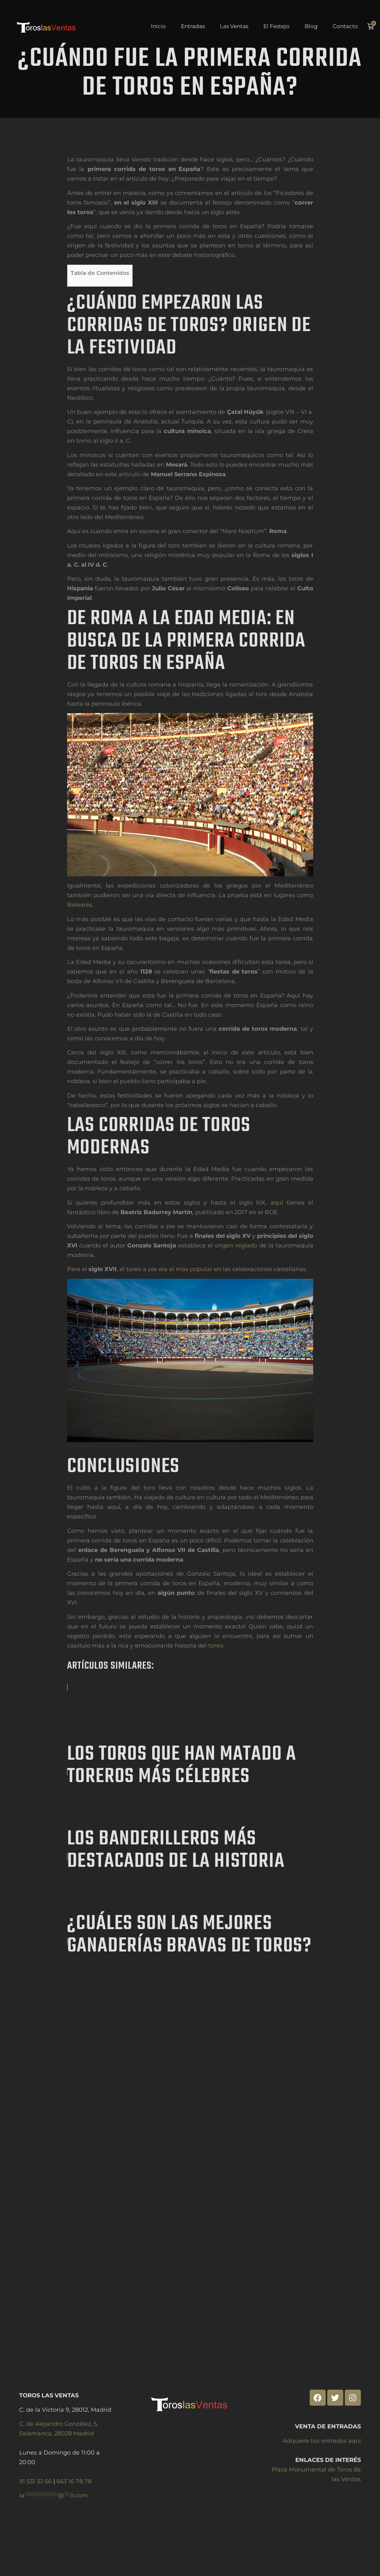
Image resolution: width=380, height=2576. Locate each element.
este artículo (122, 517)
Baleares (79, 948)
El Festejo (276, 26)
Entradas (193, 26)
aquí (276, 1246)
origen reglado (236, 1289)
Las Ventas (234, 26)
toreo (215, 1689)
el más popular (190, 1312)
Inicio (158, 26)
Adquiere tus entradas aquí (322, 2440)
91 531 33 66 (36, 2481)
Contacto (345, 26)
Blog (311, 26)
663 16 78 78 (74, 2481)
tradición (165, 203)
